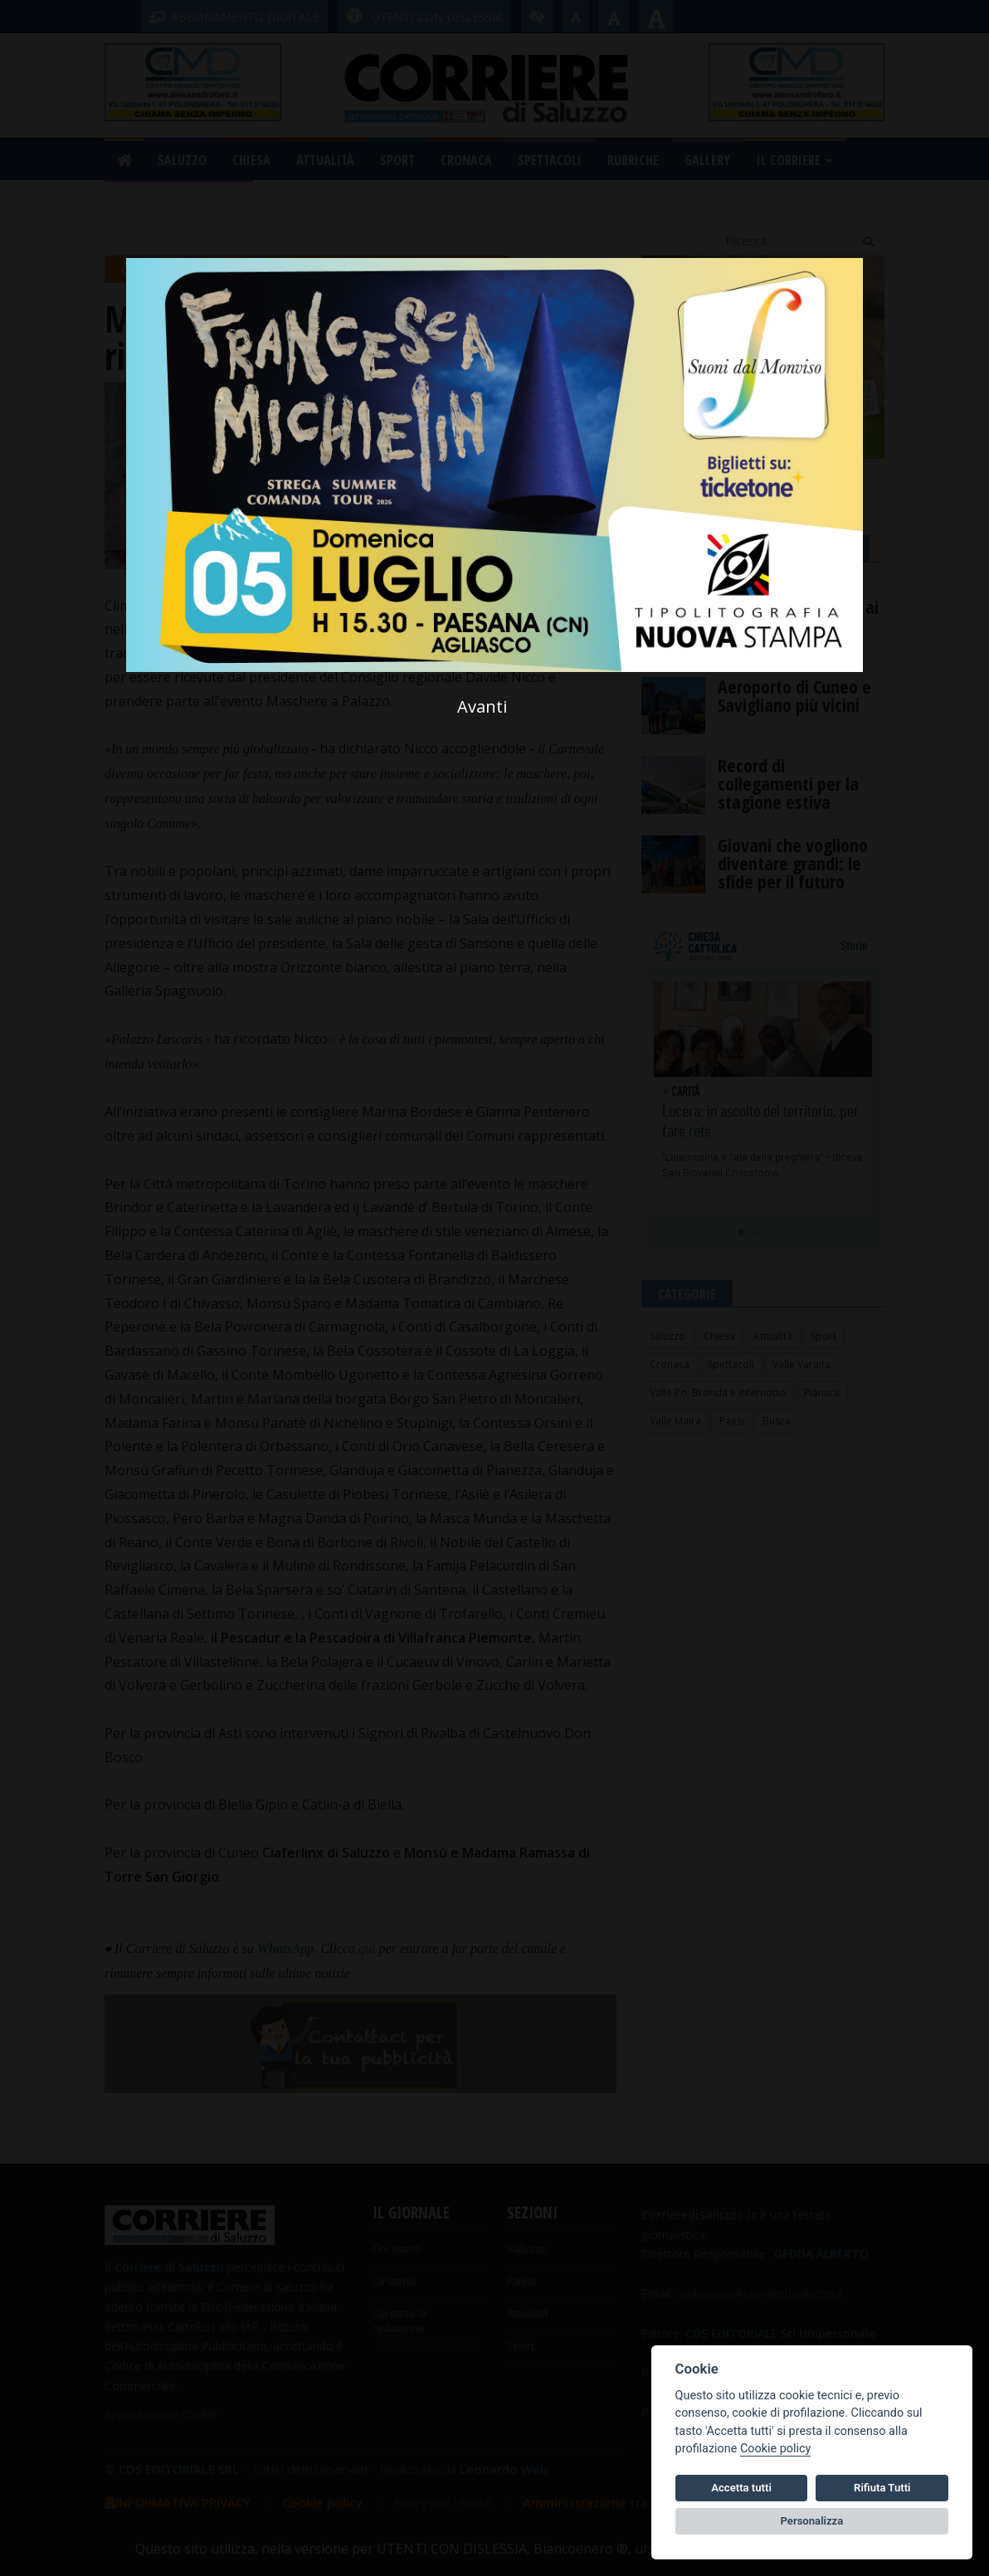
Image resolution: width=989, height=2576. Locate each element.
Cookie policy (775, 2449)
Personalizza (812, 2521)
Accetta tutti (741, 2487)
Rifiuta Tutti (882, 2487)
